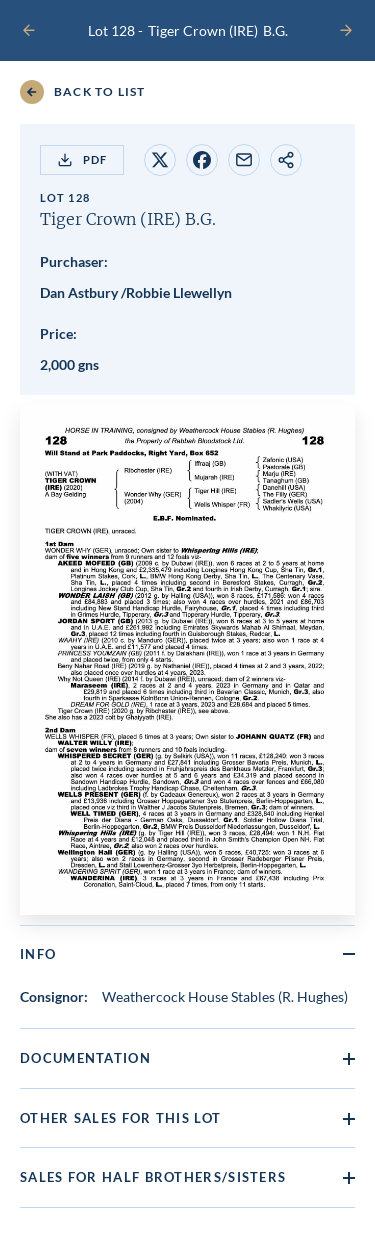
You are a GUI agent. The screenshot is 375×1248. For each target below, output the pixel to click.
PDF (82, 160)
